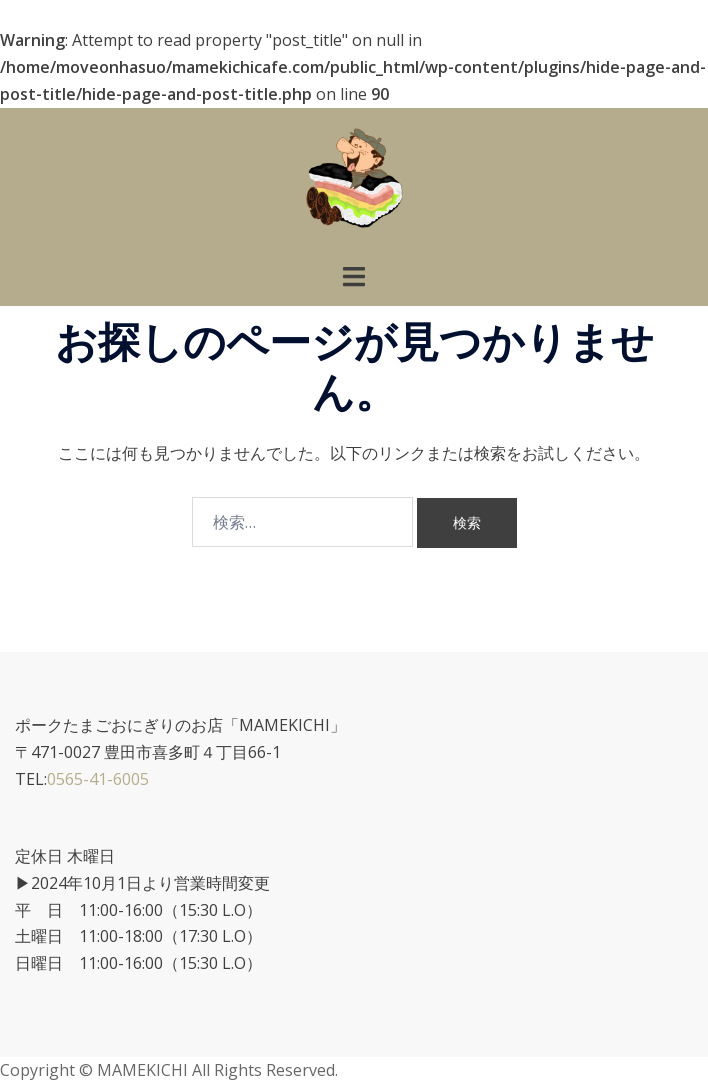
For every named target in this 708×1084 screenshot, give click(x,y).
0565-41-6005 (98, 779)
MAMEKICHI (144, 1070)
